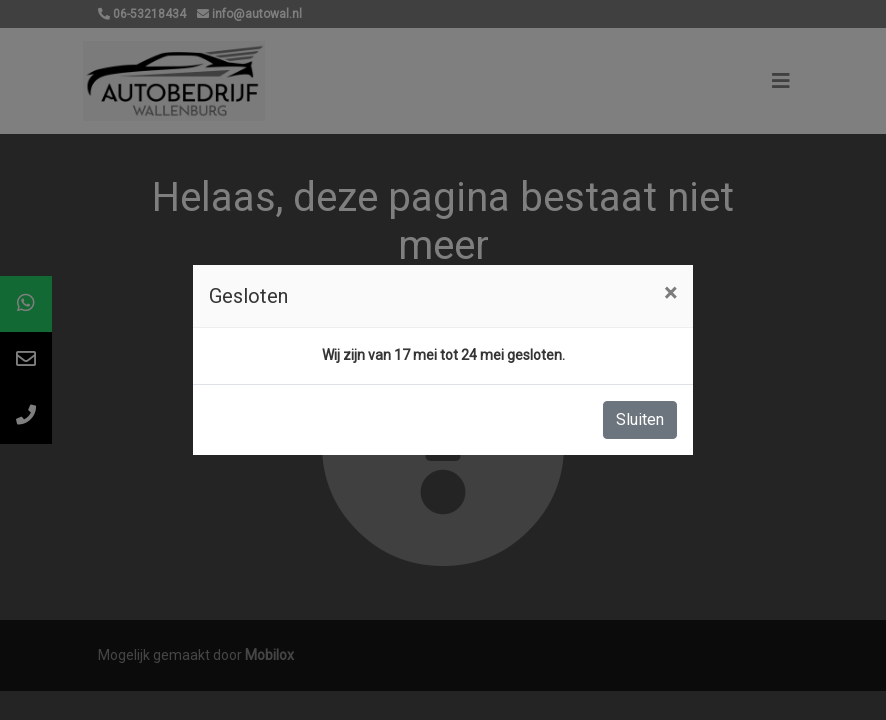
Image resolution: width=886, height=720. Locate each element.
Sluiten (640, 419)
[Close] (670, 293)
